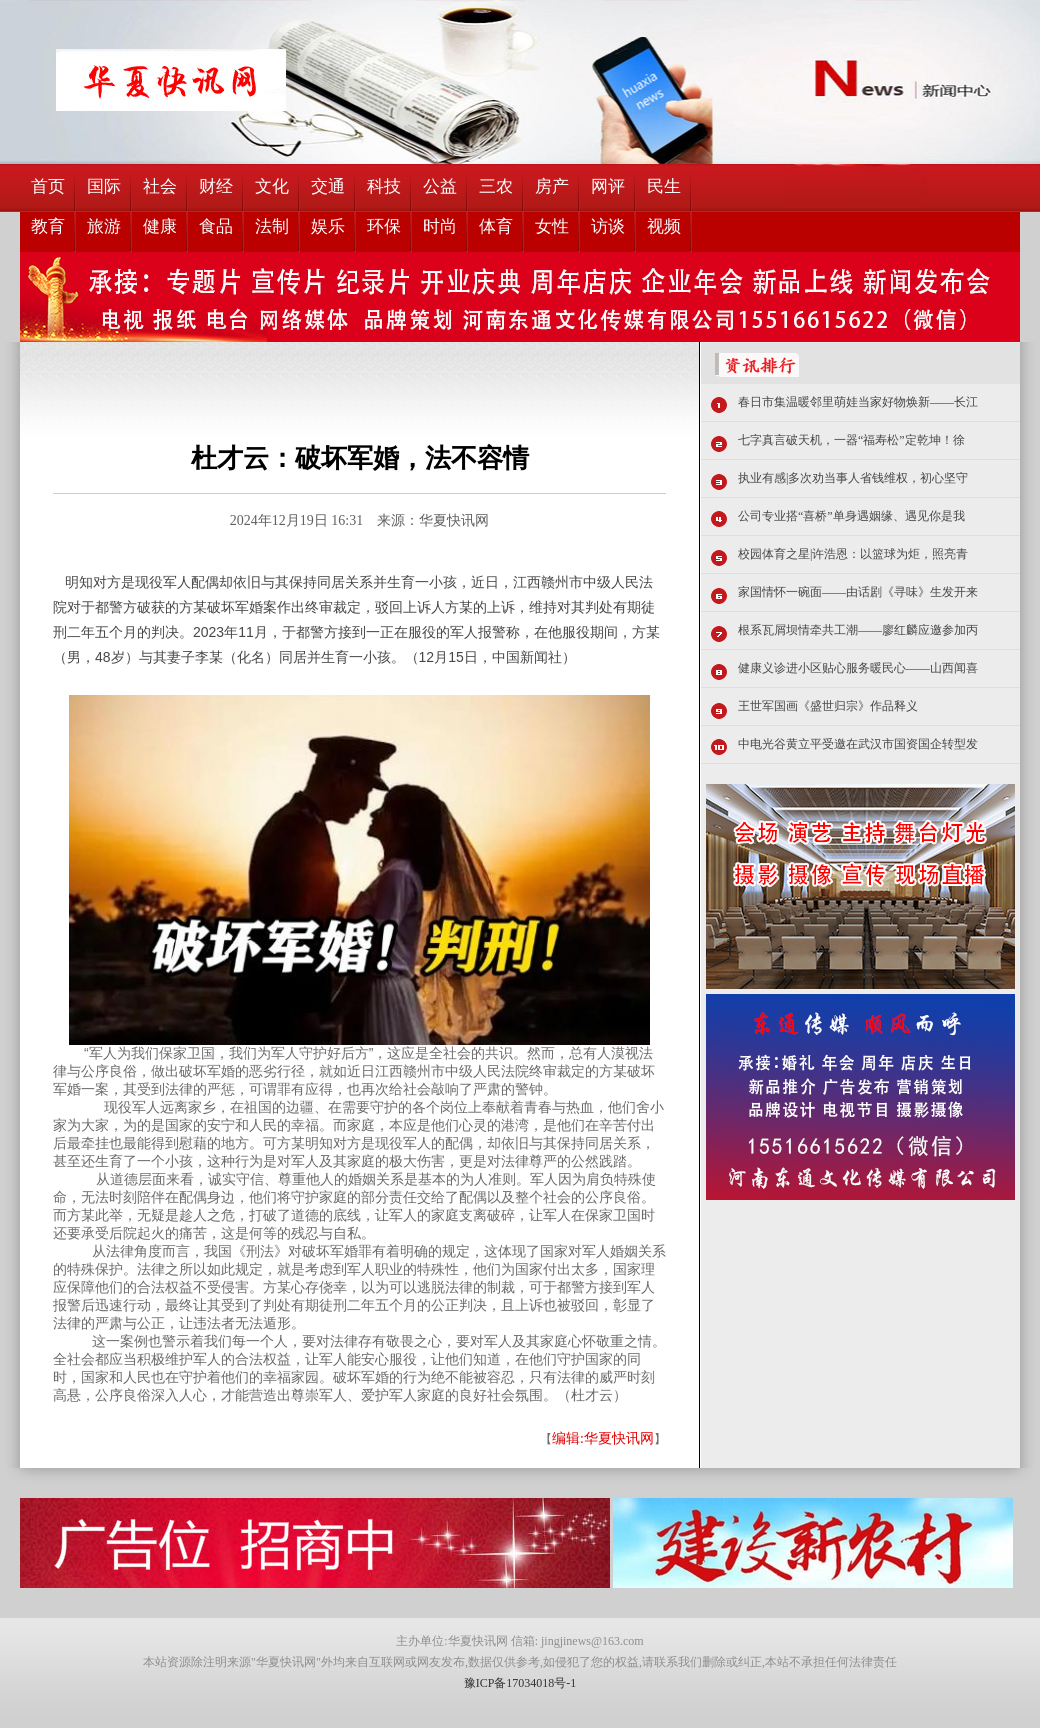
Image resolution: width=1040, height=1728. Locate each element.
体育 (496, 226)
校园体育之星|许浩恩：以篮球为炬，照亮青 (853, 554)
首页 (48, 186)
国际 (104, 186)
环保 (384, 226)
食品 (216, 226)
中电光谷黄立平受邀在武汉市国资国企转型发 (858, 744)
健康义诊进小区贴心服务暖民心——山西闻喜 (858, 668)
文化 (272, 186)
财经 (216, 186)
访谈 (608, 226)
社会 (160, 186)
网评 (608, 186)
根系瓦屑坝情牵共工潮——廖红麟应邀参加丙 (858, 630)
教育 (48, 226)
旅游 (104, 226)
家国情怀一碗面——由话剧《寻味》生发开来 (858, 592)
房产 (552, 186)
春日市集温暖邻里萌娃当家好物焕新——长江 (858, 402)
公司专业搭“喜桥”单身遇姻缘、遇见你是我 (851, 516)
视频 (664, 226)
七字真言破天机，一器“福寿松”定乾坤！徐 (851, 440)
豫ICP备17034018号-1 (520, 1683)
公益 (440, 186)
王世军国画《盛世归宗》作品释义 (828, 706)
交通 (328, 186)
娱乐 (328, 226)
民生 (664, 186)
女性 (552, 226)
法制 (272, 226)
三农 (496, 186)
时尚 (440, 226)
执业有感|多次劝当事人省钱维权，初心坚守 (853, 478)
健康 (160, 226)
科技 (384, 186)
